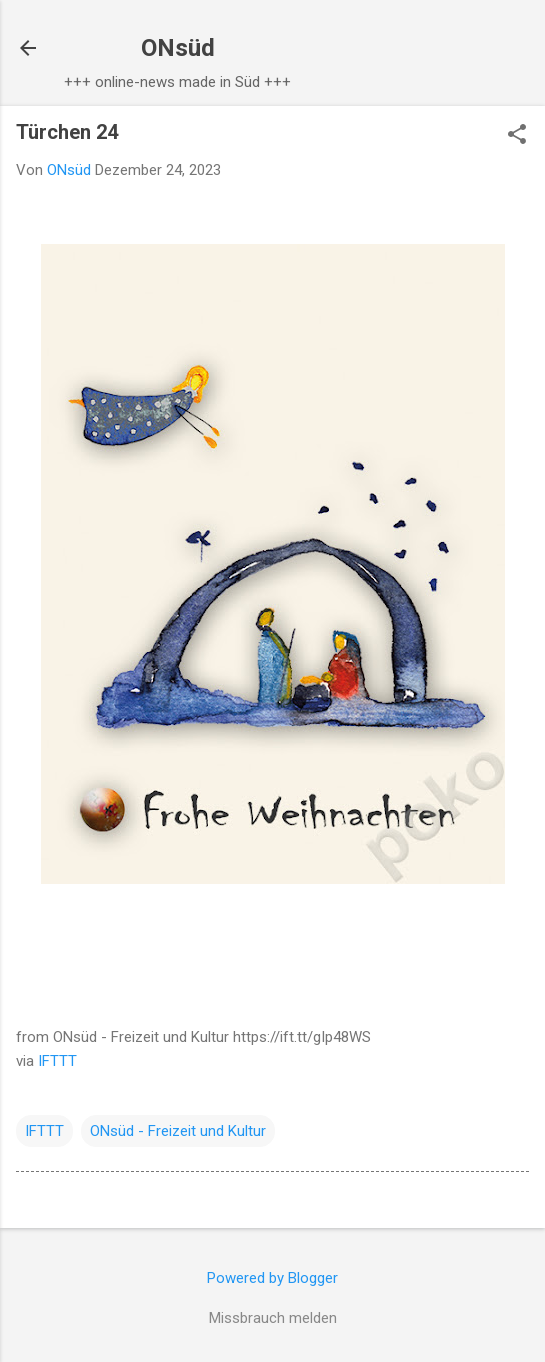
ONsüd (178, 48)
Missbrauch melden (273, 1318)
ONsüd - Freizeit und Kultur (178, 1131)
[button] (517, 136)
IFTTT (57, 1061)
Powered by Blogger (272, 1278)
